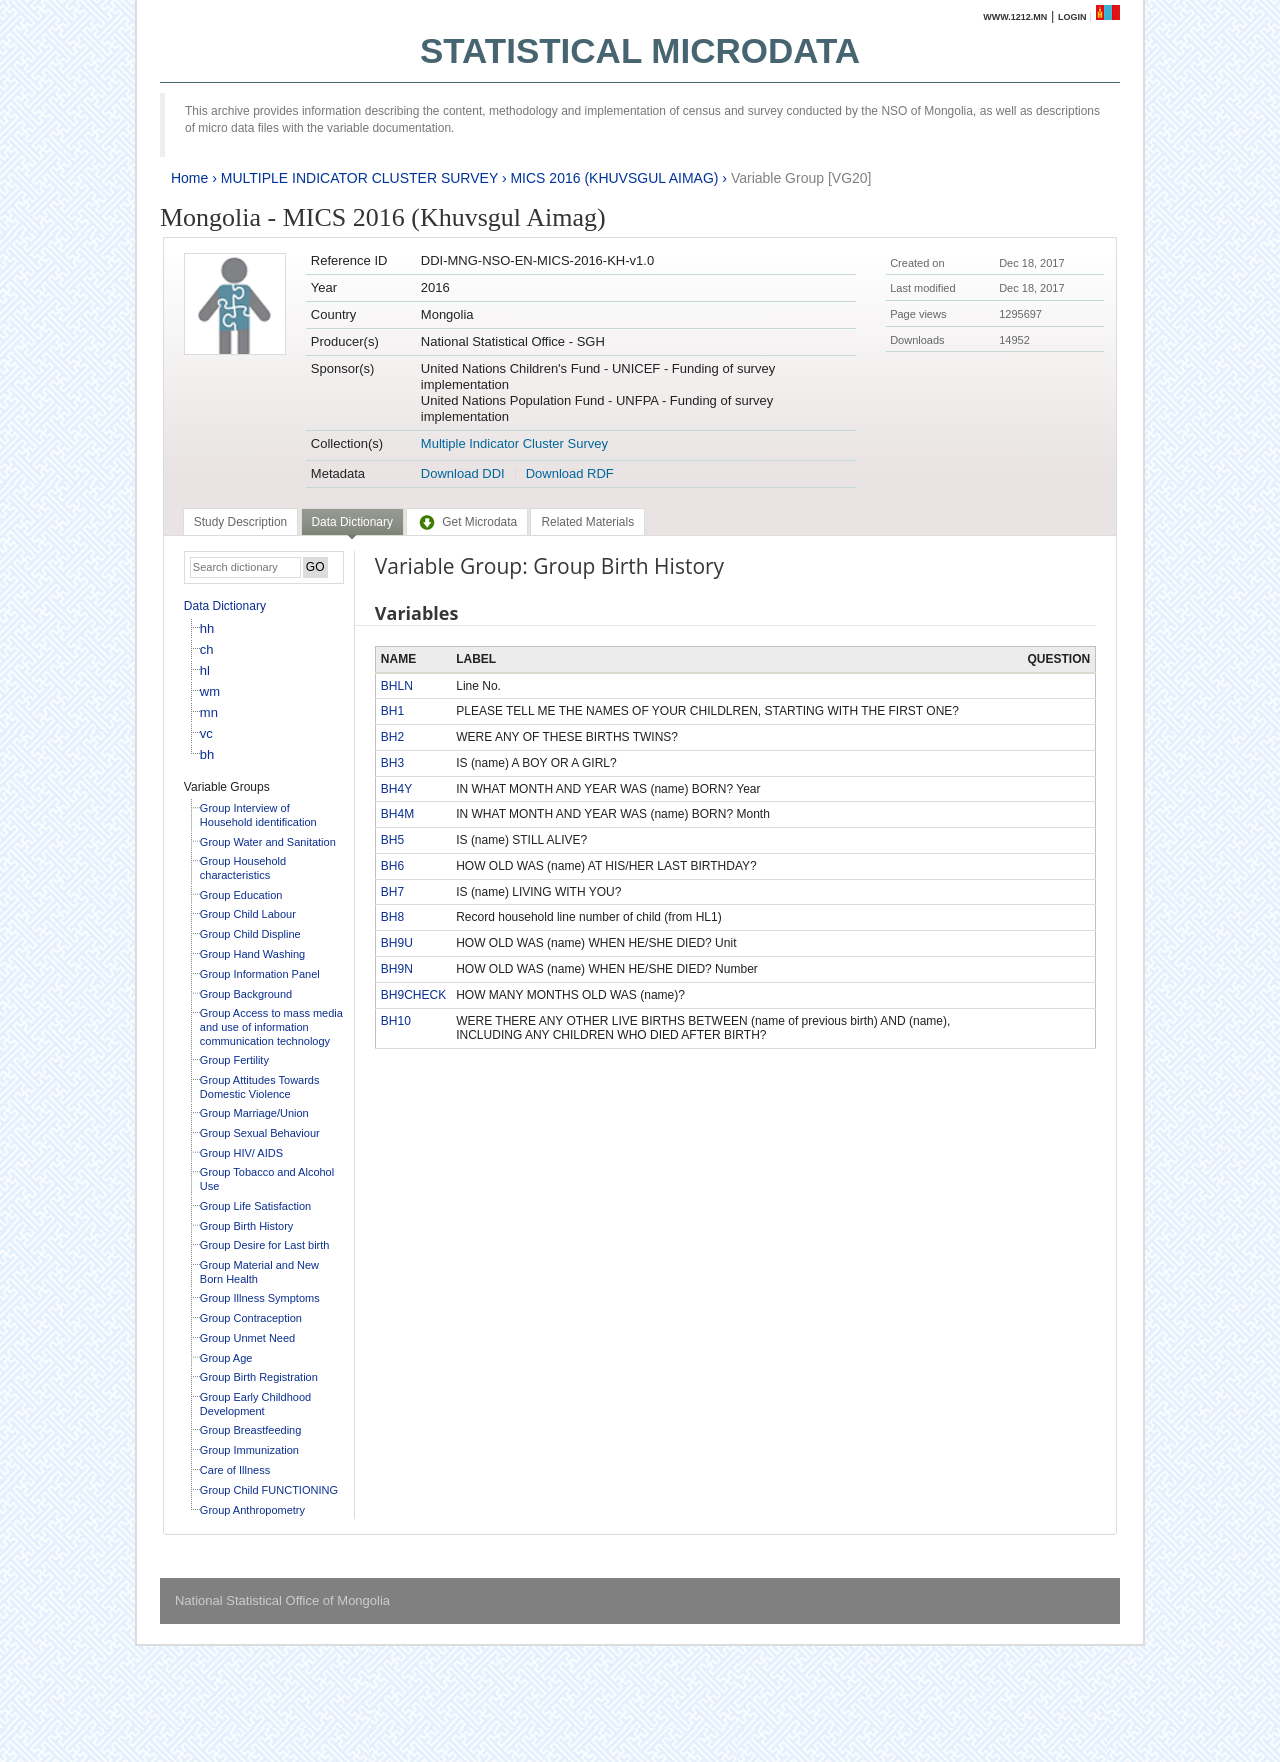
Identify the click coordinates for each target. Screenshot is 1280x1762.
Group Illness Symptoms (260, 1298)
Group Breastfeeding (251, 1430)
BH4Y (396, 789)
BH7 (392, 892)
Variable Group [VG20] (801, 178)
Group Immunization (249, 1450)
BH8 (392, 917)
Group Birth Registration (259, 1377)
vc (206, 733)
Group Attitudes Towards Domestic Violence (260, 1087)
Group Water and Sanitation (268, 842)
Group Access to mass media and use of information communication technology (271, 1026)
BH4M (397, 814)
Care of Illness (235, 1470)
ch (207, 649)
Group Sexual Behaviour (260, 1133)
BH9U (397, 943)
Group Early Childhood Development (255, 1404)
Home (189, 178)
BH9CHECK (413, 995)
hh (207, 628)
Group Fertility (234, 1060)
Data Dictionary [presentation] (352, 522)
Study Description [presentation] (240, 522)
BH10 (396, 1021)
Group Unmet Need (247, 1338)
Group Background (246, 994)
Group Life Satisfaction (255, 1206)
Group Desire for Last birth (265, 1245)
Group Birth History (247, 1226)
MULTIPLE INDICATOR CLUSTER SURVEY (359, 178)
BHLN (397, 686)
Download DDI (463, 473)
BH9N (397, 969)
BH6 (392, 866)
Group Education (241, 895)
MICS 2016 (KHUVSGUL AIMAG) (614, 178)
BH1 (392, 711)
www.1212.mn (1015, 17)
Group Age (226, 1358)
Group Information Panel (260, 974)
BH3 (392, 763)
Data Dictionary (225, 606)
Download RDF (570, 473)
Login (1072, 17)
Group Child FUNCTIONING (269, 1490)
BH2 (392, 737)
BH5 (392, 840)
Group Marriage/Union (254, 1113)
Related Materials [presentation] (587, 522)
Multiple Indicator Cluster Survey (514, 443)
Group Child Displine (250, 934)
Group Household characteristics (243, 868)
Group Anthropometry (252, 1510)
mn (209, 712)
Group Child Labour (248, 914)
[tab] (240, 522)
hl (205, 670)
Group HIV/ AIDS (241, 1153)
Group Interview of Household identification (258, 815)
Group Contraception (251, 1318)
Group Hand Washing (252, 954)
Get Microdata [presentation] (467, 522)
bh (207, 754)
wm (210, 691)
